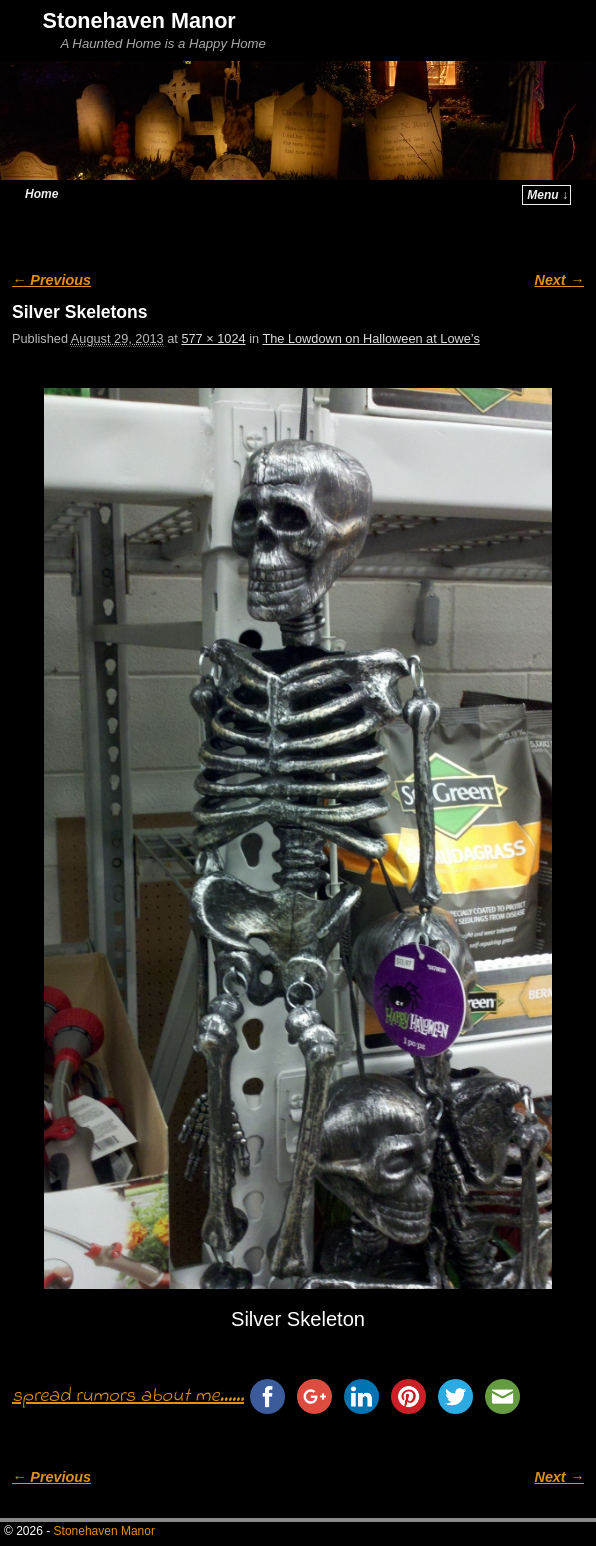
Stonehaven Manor (139, 20)
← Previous (51, 280)
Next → (559, 280)
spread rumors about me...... (128, 1396)
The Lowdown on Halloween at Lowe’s (370, 338)
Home (41, 194)
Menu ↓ (547, 195)
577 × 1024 (213, 338)
